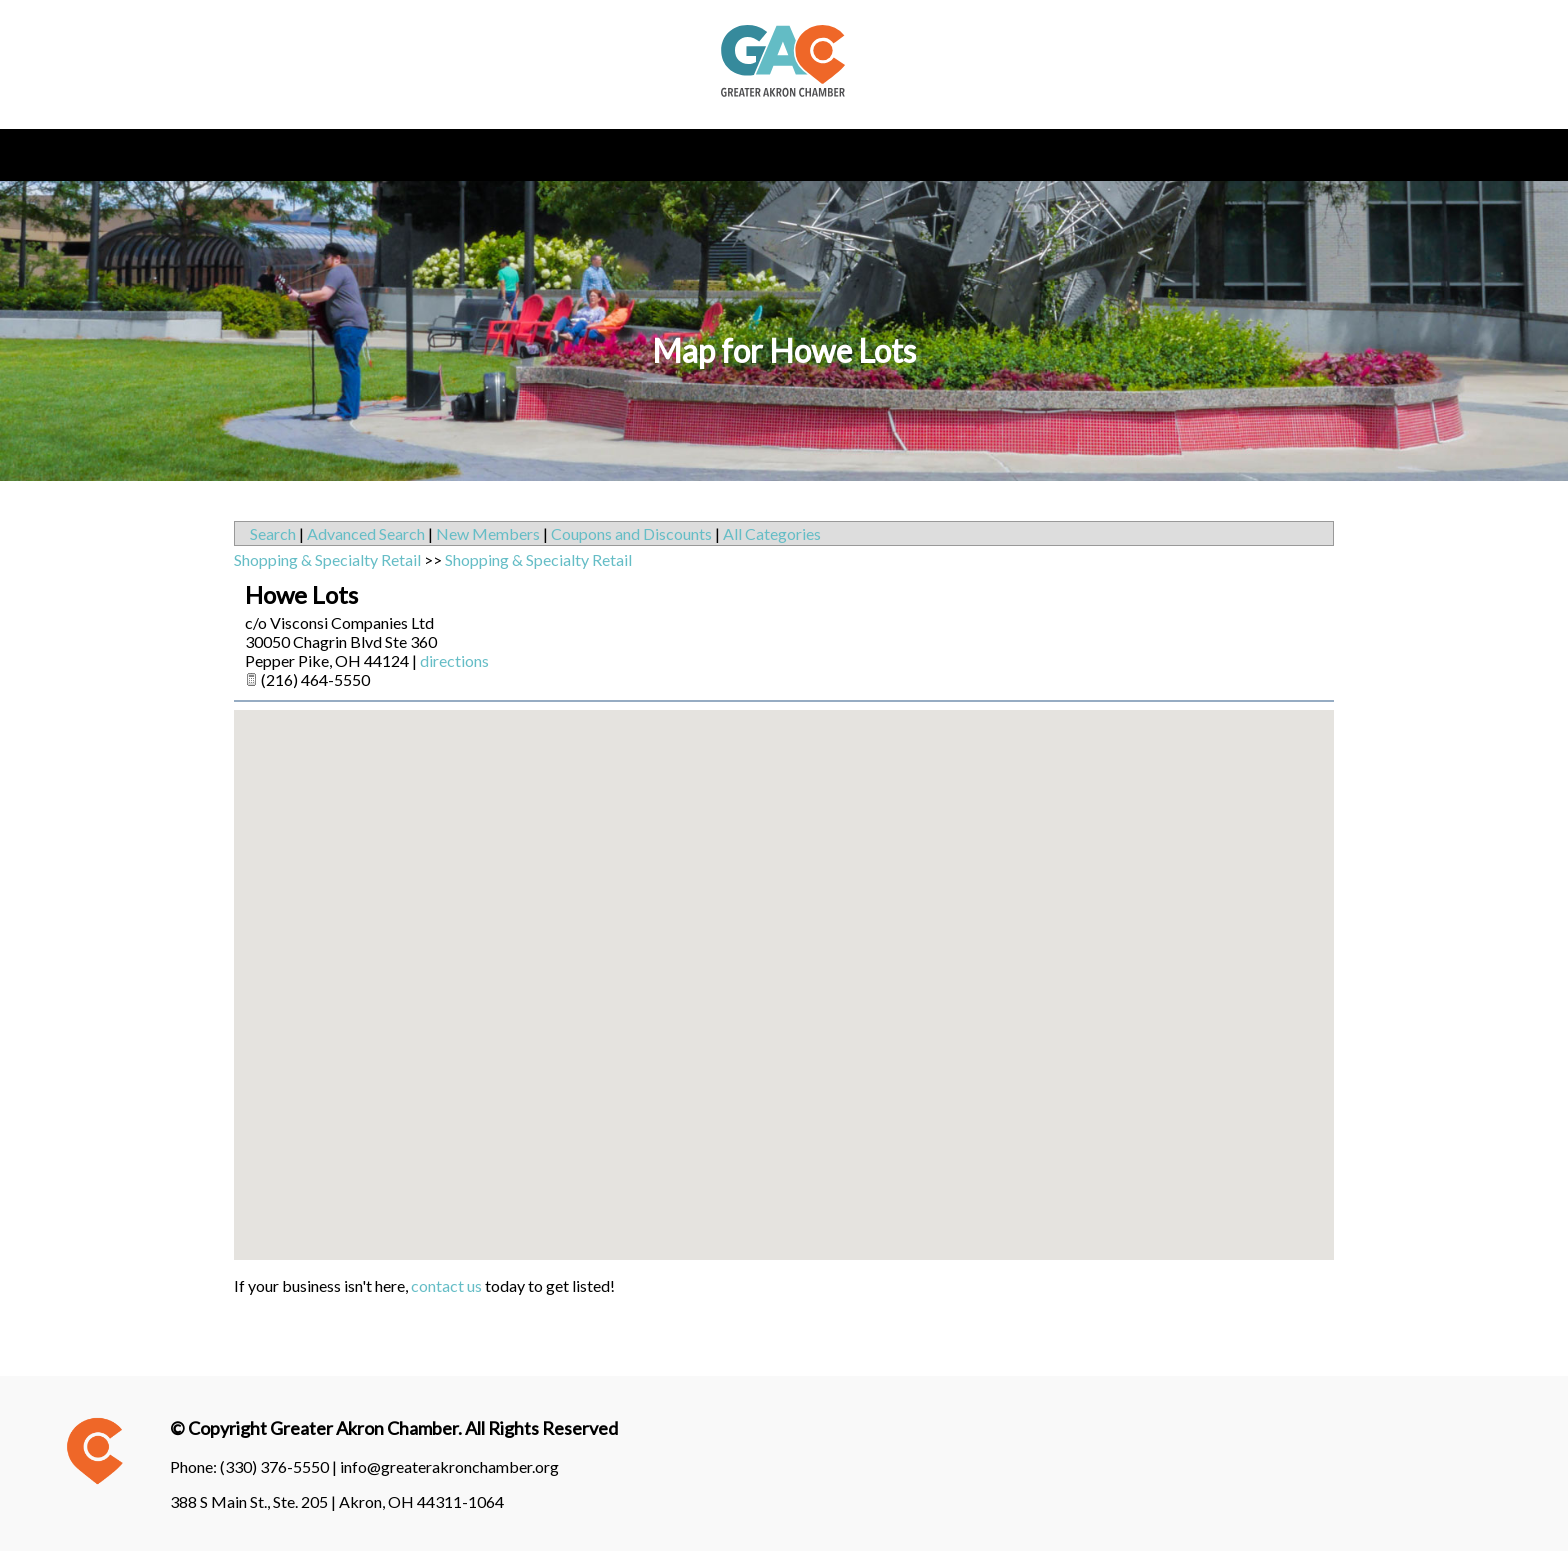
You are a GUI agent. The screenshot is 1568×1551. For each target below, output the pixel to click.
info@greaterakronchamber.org (449, 1466)
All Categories (772, 533)
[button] (784, 966)
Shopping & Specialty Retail (327, 559)
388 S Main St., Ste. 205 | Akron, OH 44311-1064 (337, 1501)
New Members (488, 533)
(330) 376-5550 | (280, 1466)
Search (273, 533)
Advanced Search (366, 533)
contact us (446, 1285)
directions (454, 660)
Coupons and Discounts (631, 533)
